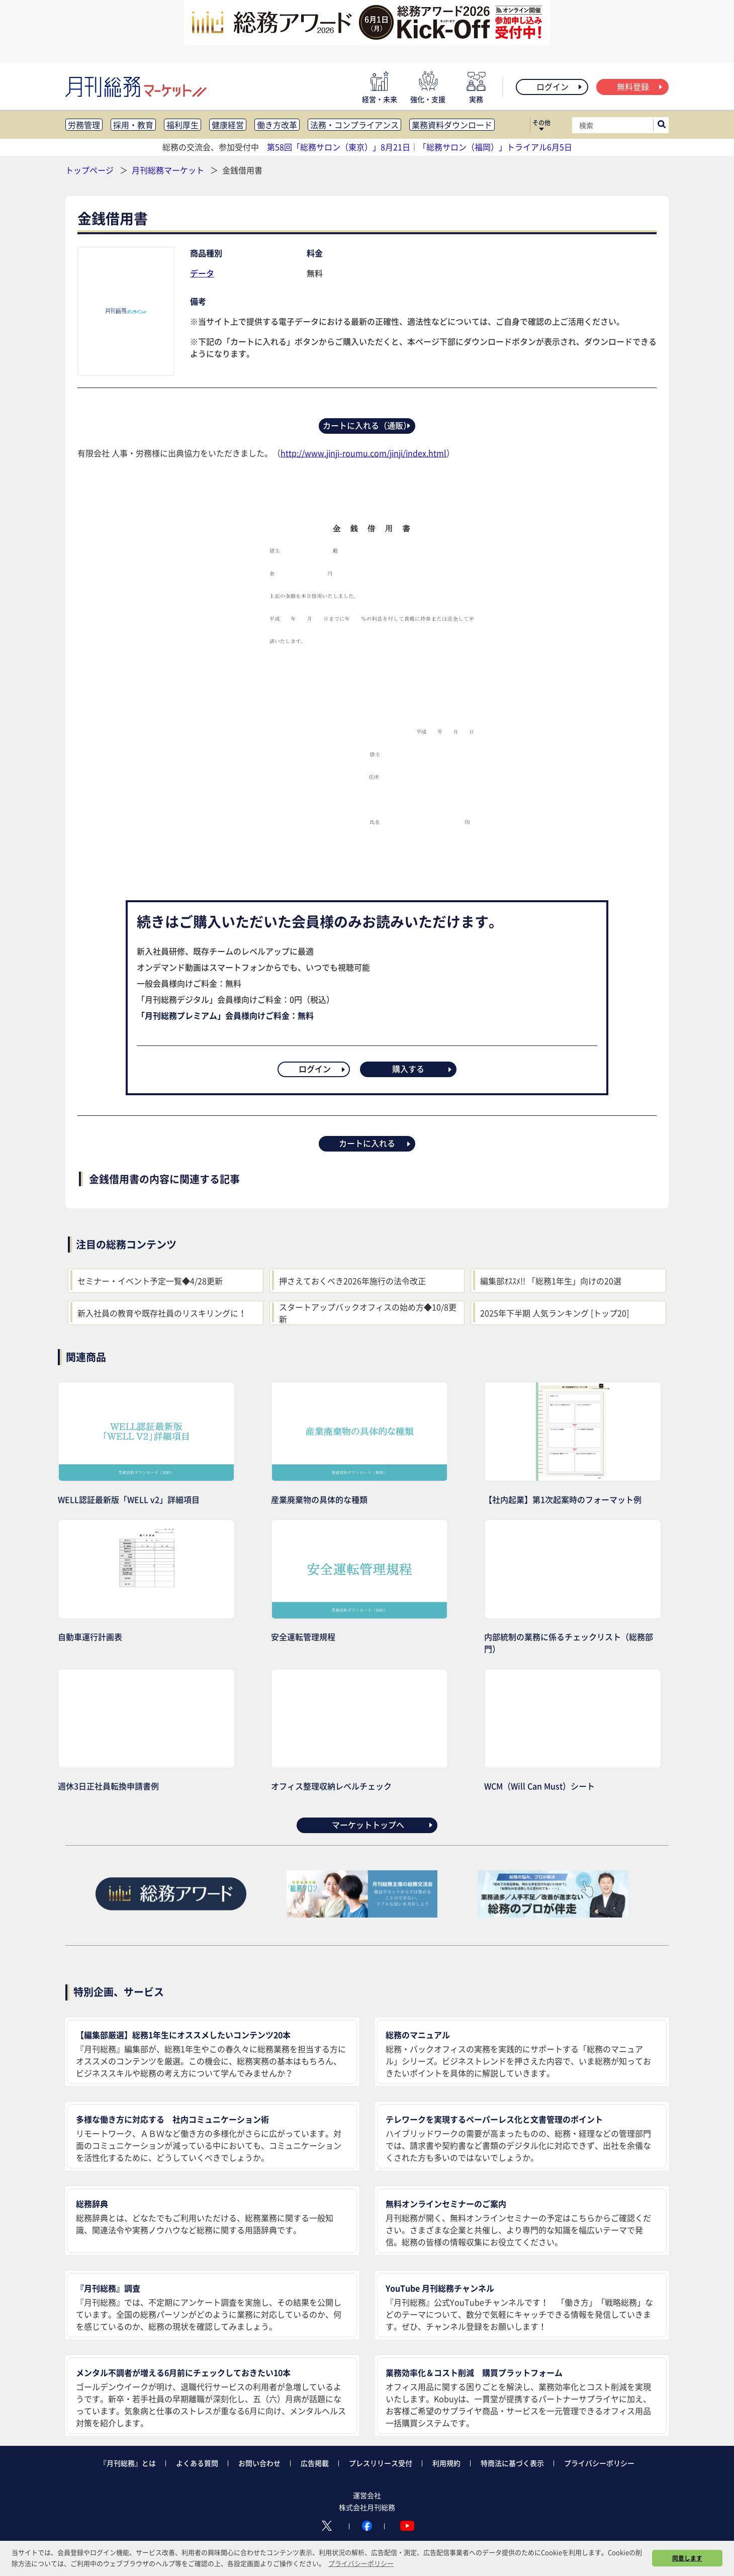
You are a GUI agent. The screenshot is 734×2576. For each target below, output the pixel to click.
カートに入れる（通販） (367, 425)
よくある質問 (197, 2463)
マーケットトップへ (383, 1825)
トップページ (89, 170)
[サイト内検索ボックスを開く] (662, 125)
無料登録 (640, 86)
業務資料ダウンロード (452, 125)
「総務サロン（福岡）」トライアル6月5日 (495, 147)
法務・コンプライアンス (354, 125)
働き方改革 (277, 125)
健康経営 (228, 125)
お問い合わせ (259, 2463)
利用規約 (446, 2463)
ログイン (559, 86)
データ (202, 273)
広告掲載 (315, 2463)
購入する (422, 1069)
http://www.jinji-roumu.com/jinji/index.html (363, 453)
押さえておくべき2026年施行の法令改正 (352, 1281)
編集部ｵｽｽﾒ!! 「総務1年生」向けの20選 (550, 1281)
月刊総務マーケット (169, 170)
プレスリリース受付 (380, 2463)
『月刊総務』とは (128, 2463)
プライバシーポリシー (599, 2463)
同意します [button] (687, 2557)
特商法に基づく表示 (512, 2463)
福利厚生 (182, 125)
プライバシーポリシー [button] (361, 2563)
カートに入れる (375, 1143)
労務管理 (84, 125)
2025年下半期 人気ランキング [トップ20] (554, 1313)
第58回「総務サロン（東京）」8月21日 (338, 147)
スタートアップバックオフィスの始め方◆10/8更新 (367, 1313)
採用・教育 (133, 125)
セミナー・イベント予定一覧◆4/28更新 (150, 1281)
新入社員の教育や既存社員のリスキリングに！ (161, 1313)
